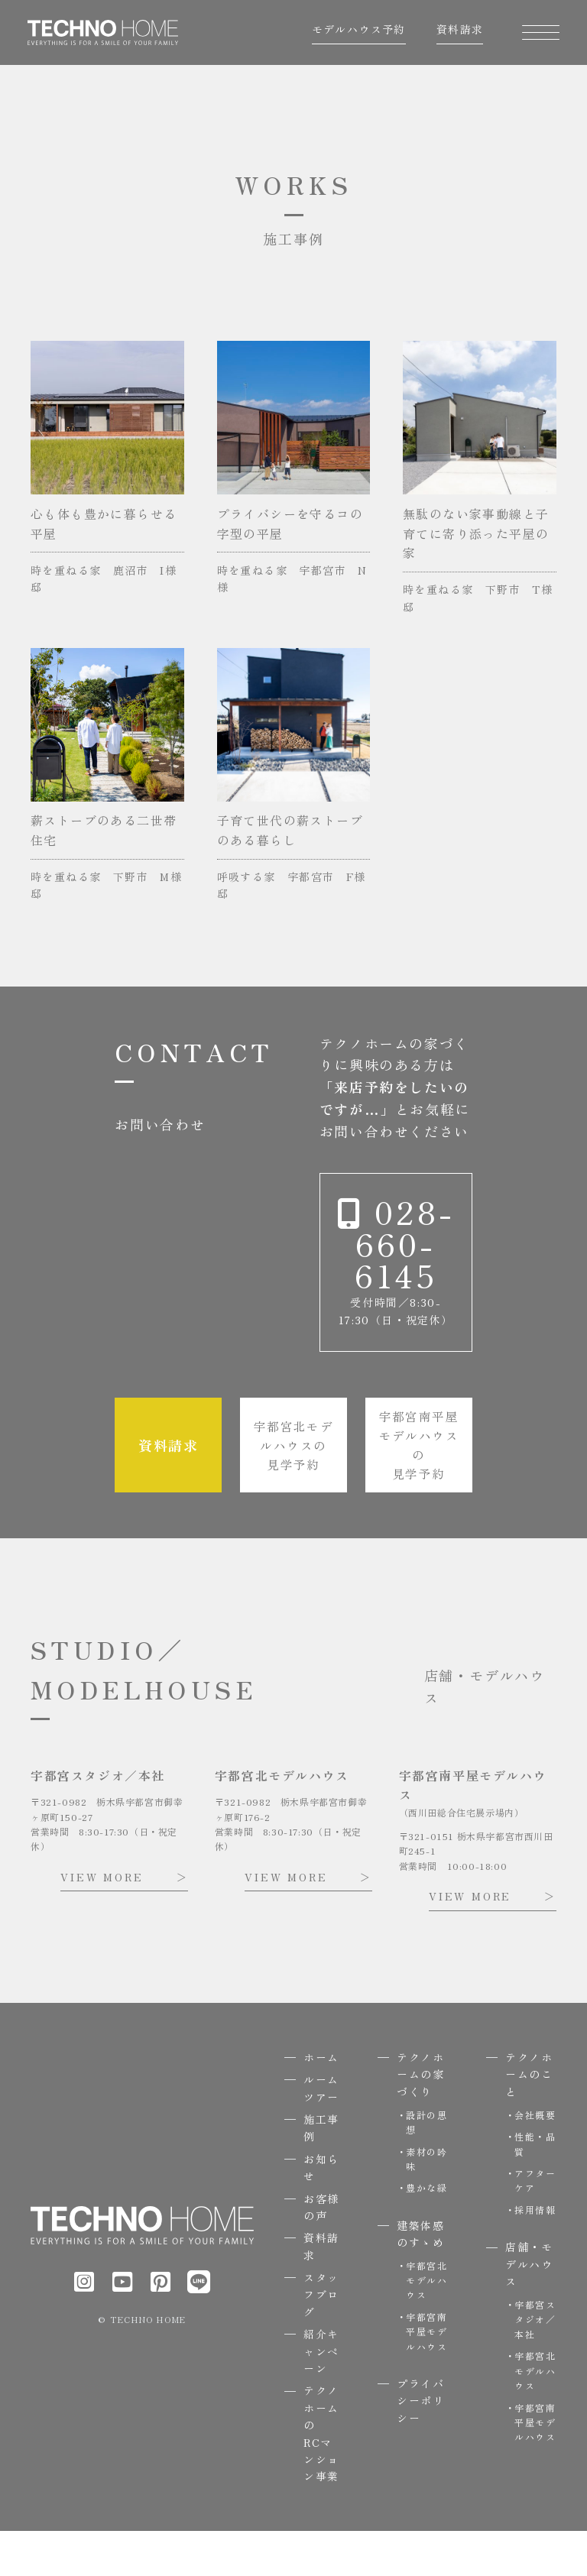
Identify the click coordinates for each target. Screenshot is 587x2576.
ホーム (321, 2102)
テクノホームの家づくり (420, 2119)
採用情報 (535, 2254)
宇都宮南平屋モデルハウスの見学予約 (418, 1488)
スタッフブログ (321, 2339)
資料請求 (456, 33)
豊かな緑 (426, 2233)
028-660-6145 (396, 1279)
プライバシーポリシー (420, 2446)
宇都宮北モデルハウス (426, 2325)
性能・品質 (535, 2188)
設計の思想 (426, 2167)
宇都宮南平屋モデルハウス (426, 2376)
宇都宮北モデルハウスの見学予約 (293, 1488)
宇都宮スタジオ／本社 (535, 2364)
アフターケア (535, 2225)
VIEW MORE (101, 1922)
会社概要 (535, 2159)
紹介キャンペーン (321, 2396)
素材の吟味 (426, 2204)
